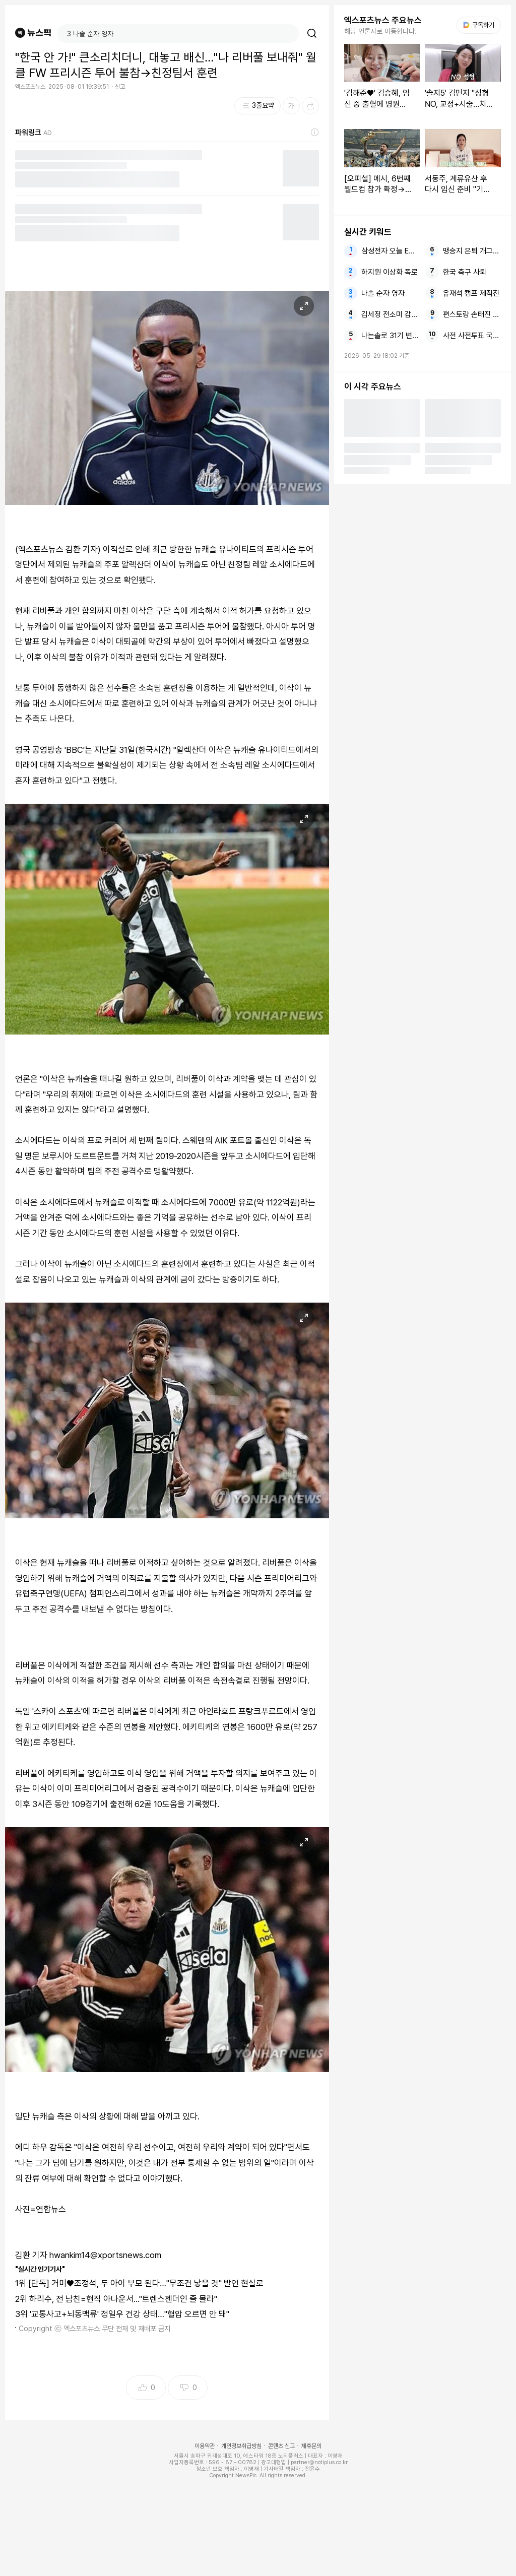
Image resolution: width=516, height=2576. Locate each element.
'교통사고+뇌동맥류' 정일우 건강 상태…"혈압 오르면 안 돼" (129, 2314)
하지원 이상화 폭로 (389, 272)
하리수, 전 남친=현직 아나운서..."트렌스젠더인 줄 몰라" (123, 2299)
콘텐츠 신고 (281, 2446)
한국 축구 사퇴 (464, 272)
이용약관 (205, 2446)
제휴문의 (311, 2446)
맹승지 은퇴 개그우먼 (472, 250)
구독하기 (478, 25)
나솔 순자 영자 (383, 293)
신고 (120, 86)
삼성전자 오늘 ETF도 (390, 250)
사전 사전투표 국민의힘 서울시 (472, 335)
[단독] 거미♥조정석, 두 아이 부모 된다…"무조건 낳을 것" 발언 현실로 (146, 2283)
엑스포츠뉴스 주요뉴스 (383, 20)
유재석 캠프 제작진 (471, 293)
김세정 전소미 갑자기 (390, 314)
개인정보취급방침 (241, 2446)
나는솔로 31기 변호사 (390, 335)
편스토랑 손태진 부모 (472, 314)
